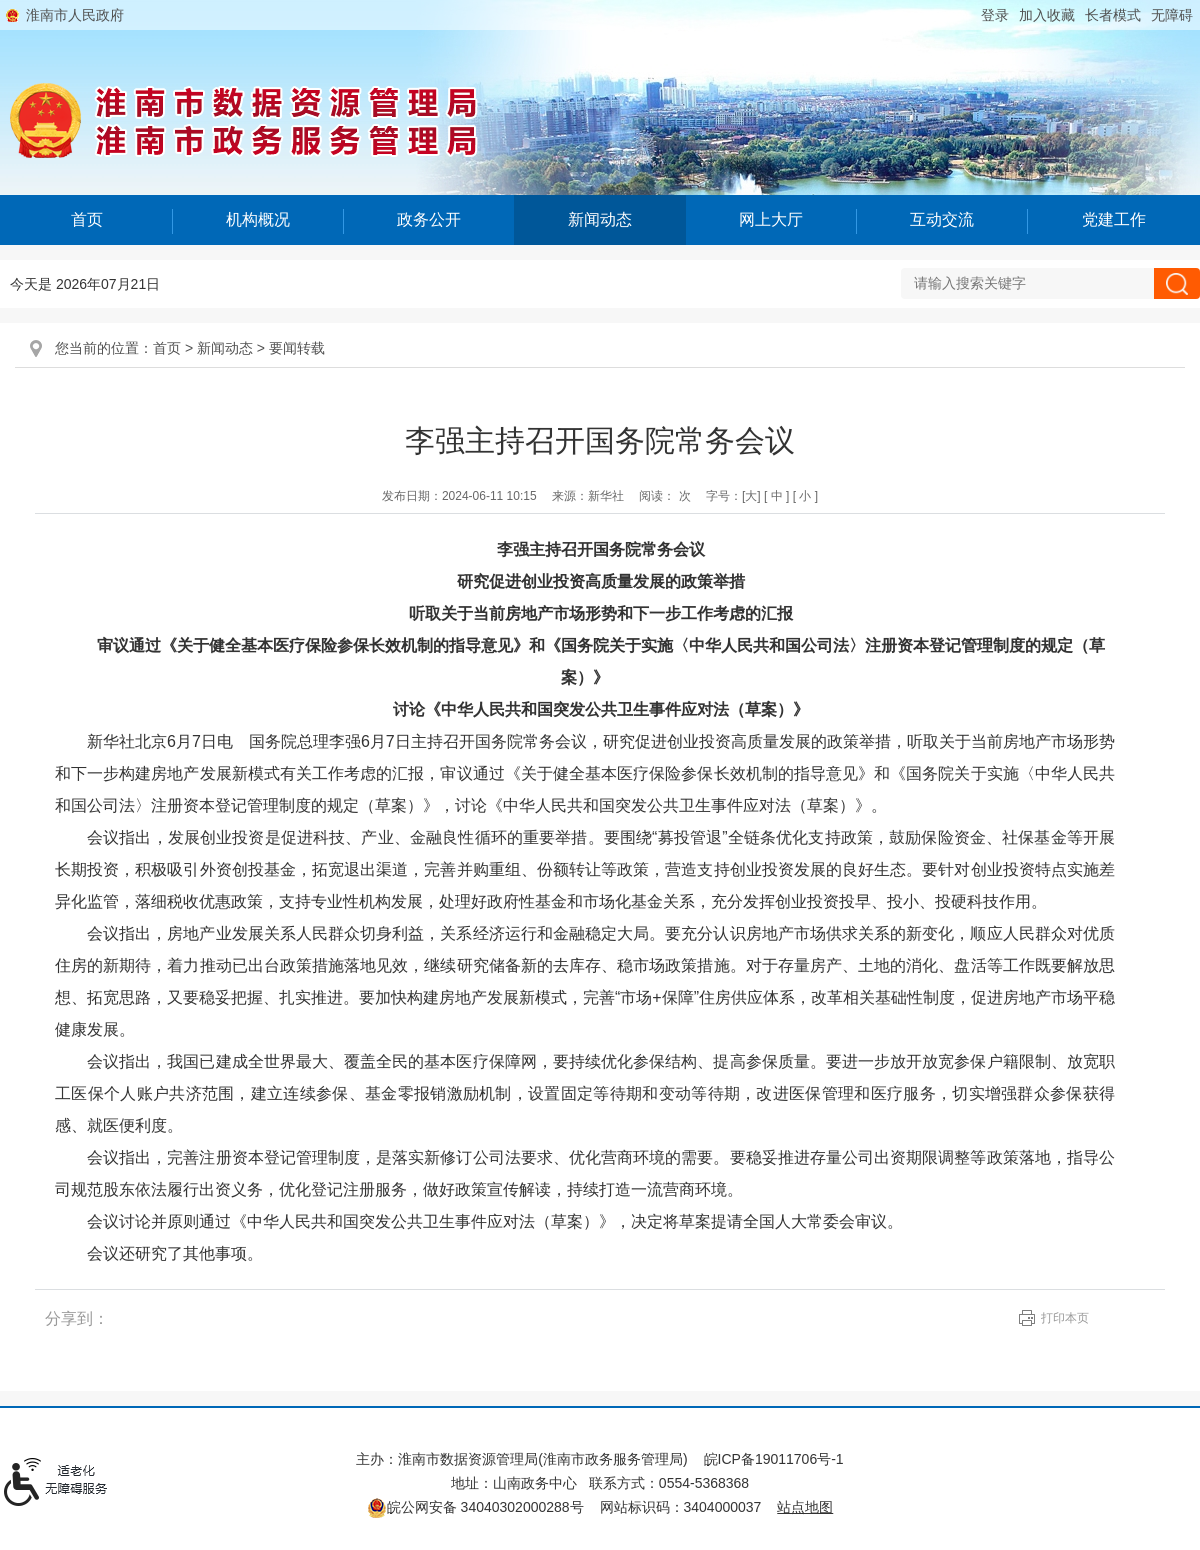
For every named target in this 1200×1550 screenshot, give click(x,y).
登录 (995, 15)
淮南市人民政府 (75, 15)
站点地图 (805, 1507)
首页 (87, 219)
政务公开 (429, 219)
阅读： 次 (664, 496)
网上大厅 (771, 219)
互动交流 (942, 219)
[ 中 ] (776, 496)
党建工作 (1114, 219)
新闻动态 (600, 219)
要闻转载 (297, 348)
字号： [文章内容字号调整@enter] (762, 496)
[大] (751, 496)
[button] (1113, 15)
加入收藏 (1047, 15)
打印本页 (1065, 1318)
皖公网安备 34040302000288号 (475, 1507)
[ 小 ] (805, 496)
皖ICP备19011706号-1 (774, 1459)
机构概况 (258, 219)
